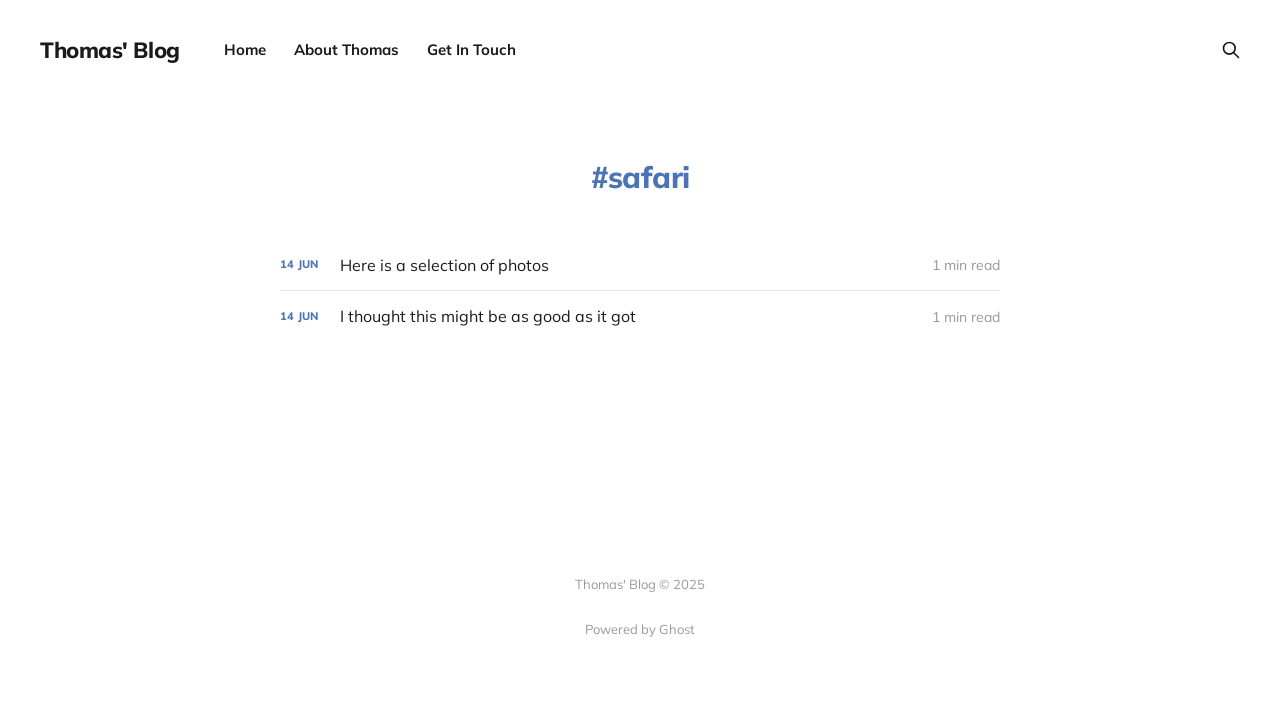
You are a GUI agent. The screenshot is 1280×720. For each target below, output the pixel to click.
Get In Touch (471, 49)
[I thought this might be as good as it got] (640, 316)
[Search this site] (1231, 50)
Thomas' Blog (110, 50)
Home (245, 49)
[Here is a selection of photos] (640, 265)
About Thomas (346, 49)
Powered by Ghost (640, 629)
